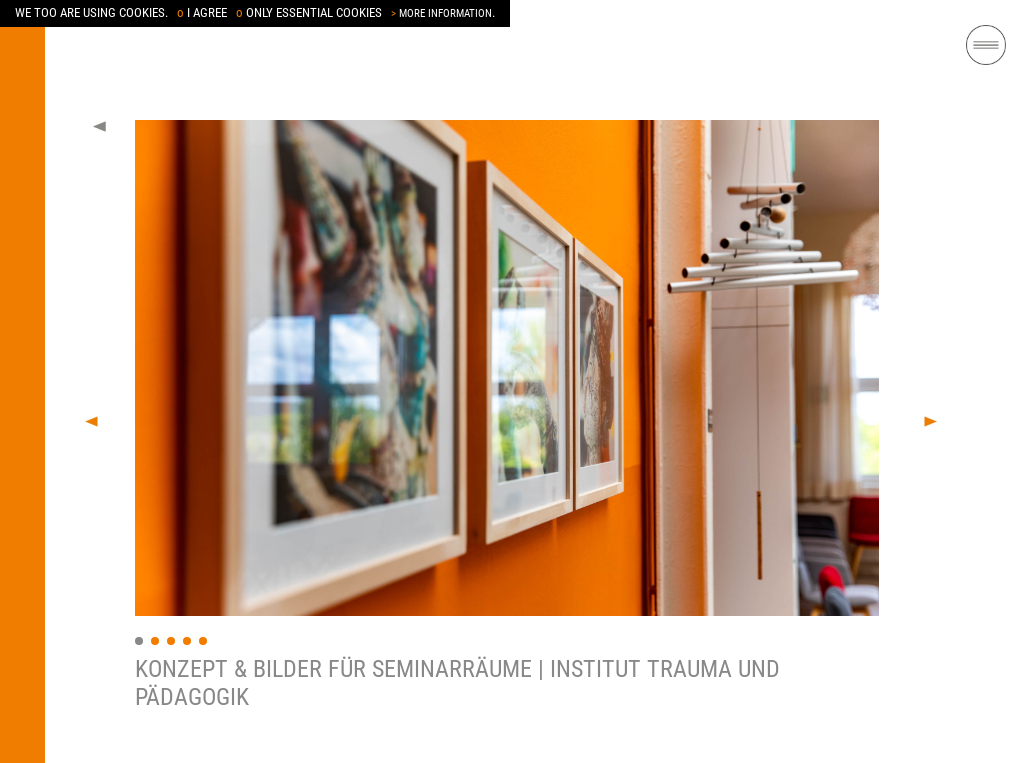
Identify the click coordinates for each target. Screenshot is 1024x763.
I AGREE (202, 12)
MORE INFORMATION (441, 13)
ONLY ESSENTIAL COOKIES (309, 12)
